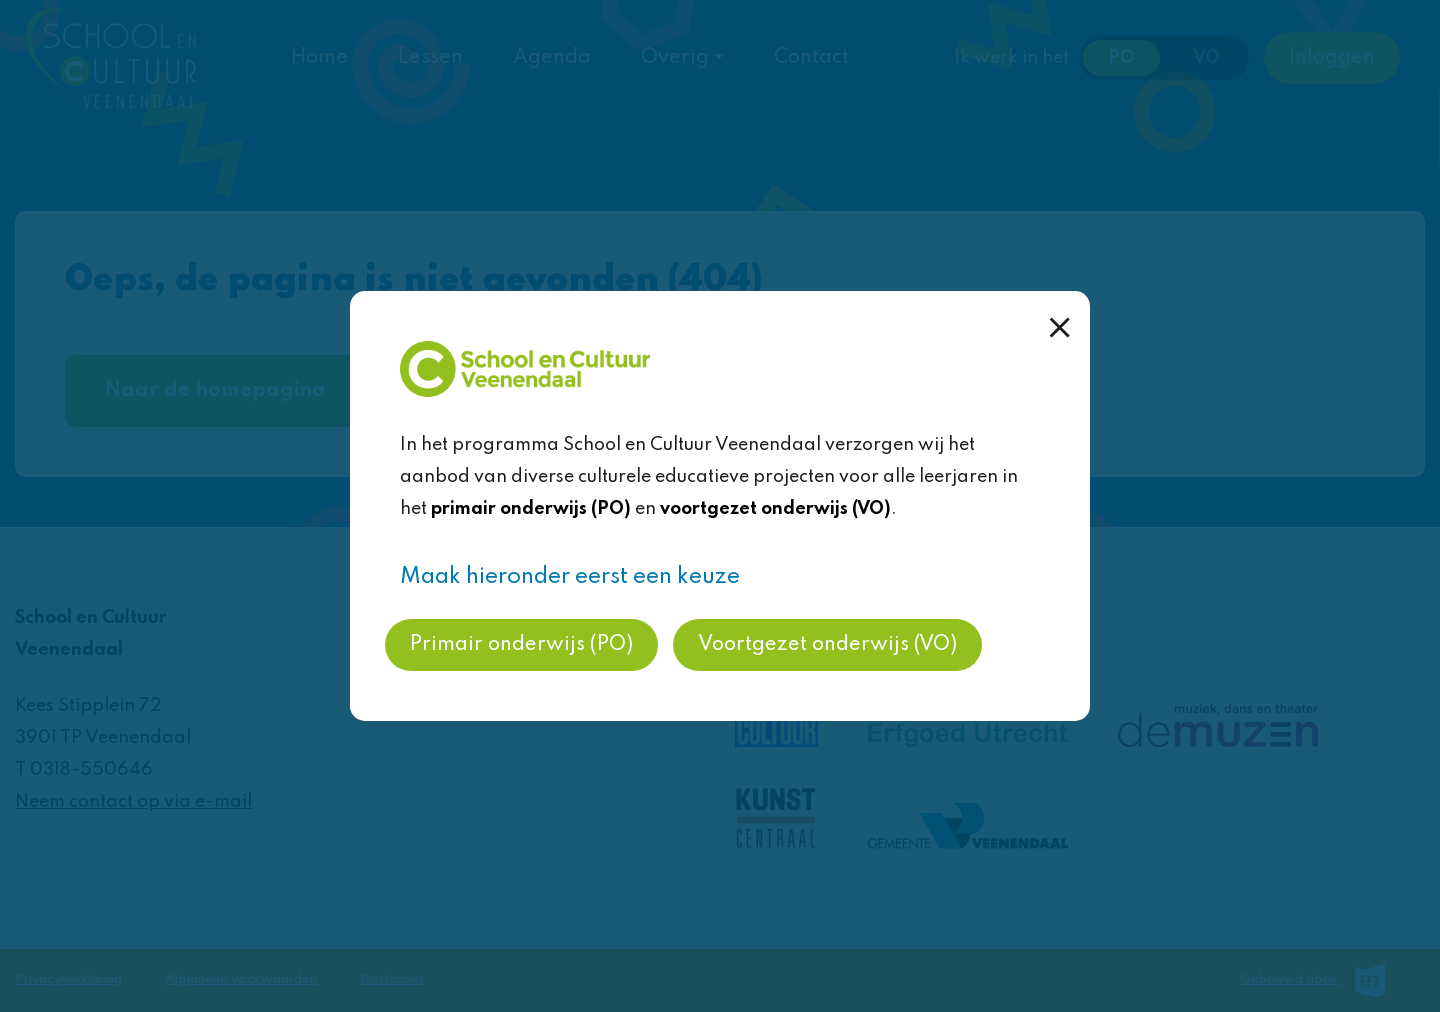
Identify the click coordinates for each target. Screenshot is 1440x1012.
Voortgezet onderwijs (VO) (827, 645)
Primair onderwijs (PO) (521, 645)
